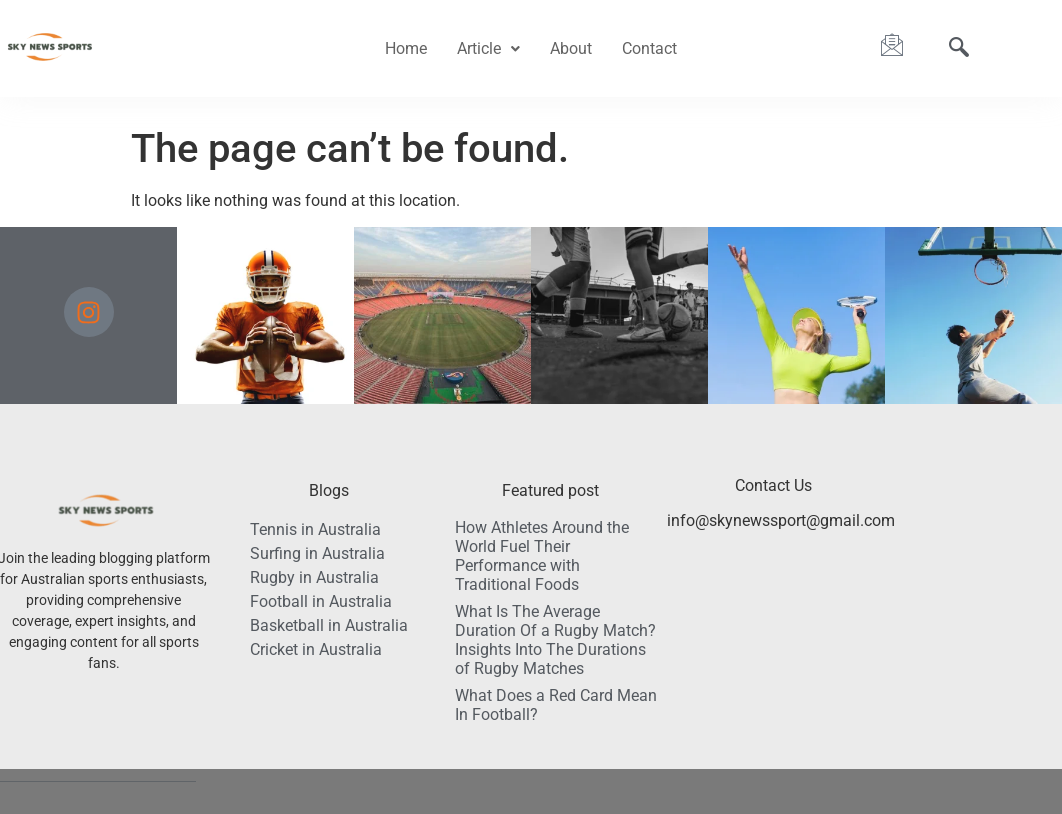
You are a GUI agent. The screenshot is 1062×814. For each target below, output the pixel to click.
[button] (488, 49)
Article (488, 48)
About (571, 48)
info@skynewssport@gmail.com (781, 520)
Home (406, 48)
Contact (649, 48)
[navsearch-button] (959, 49)
